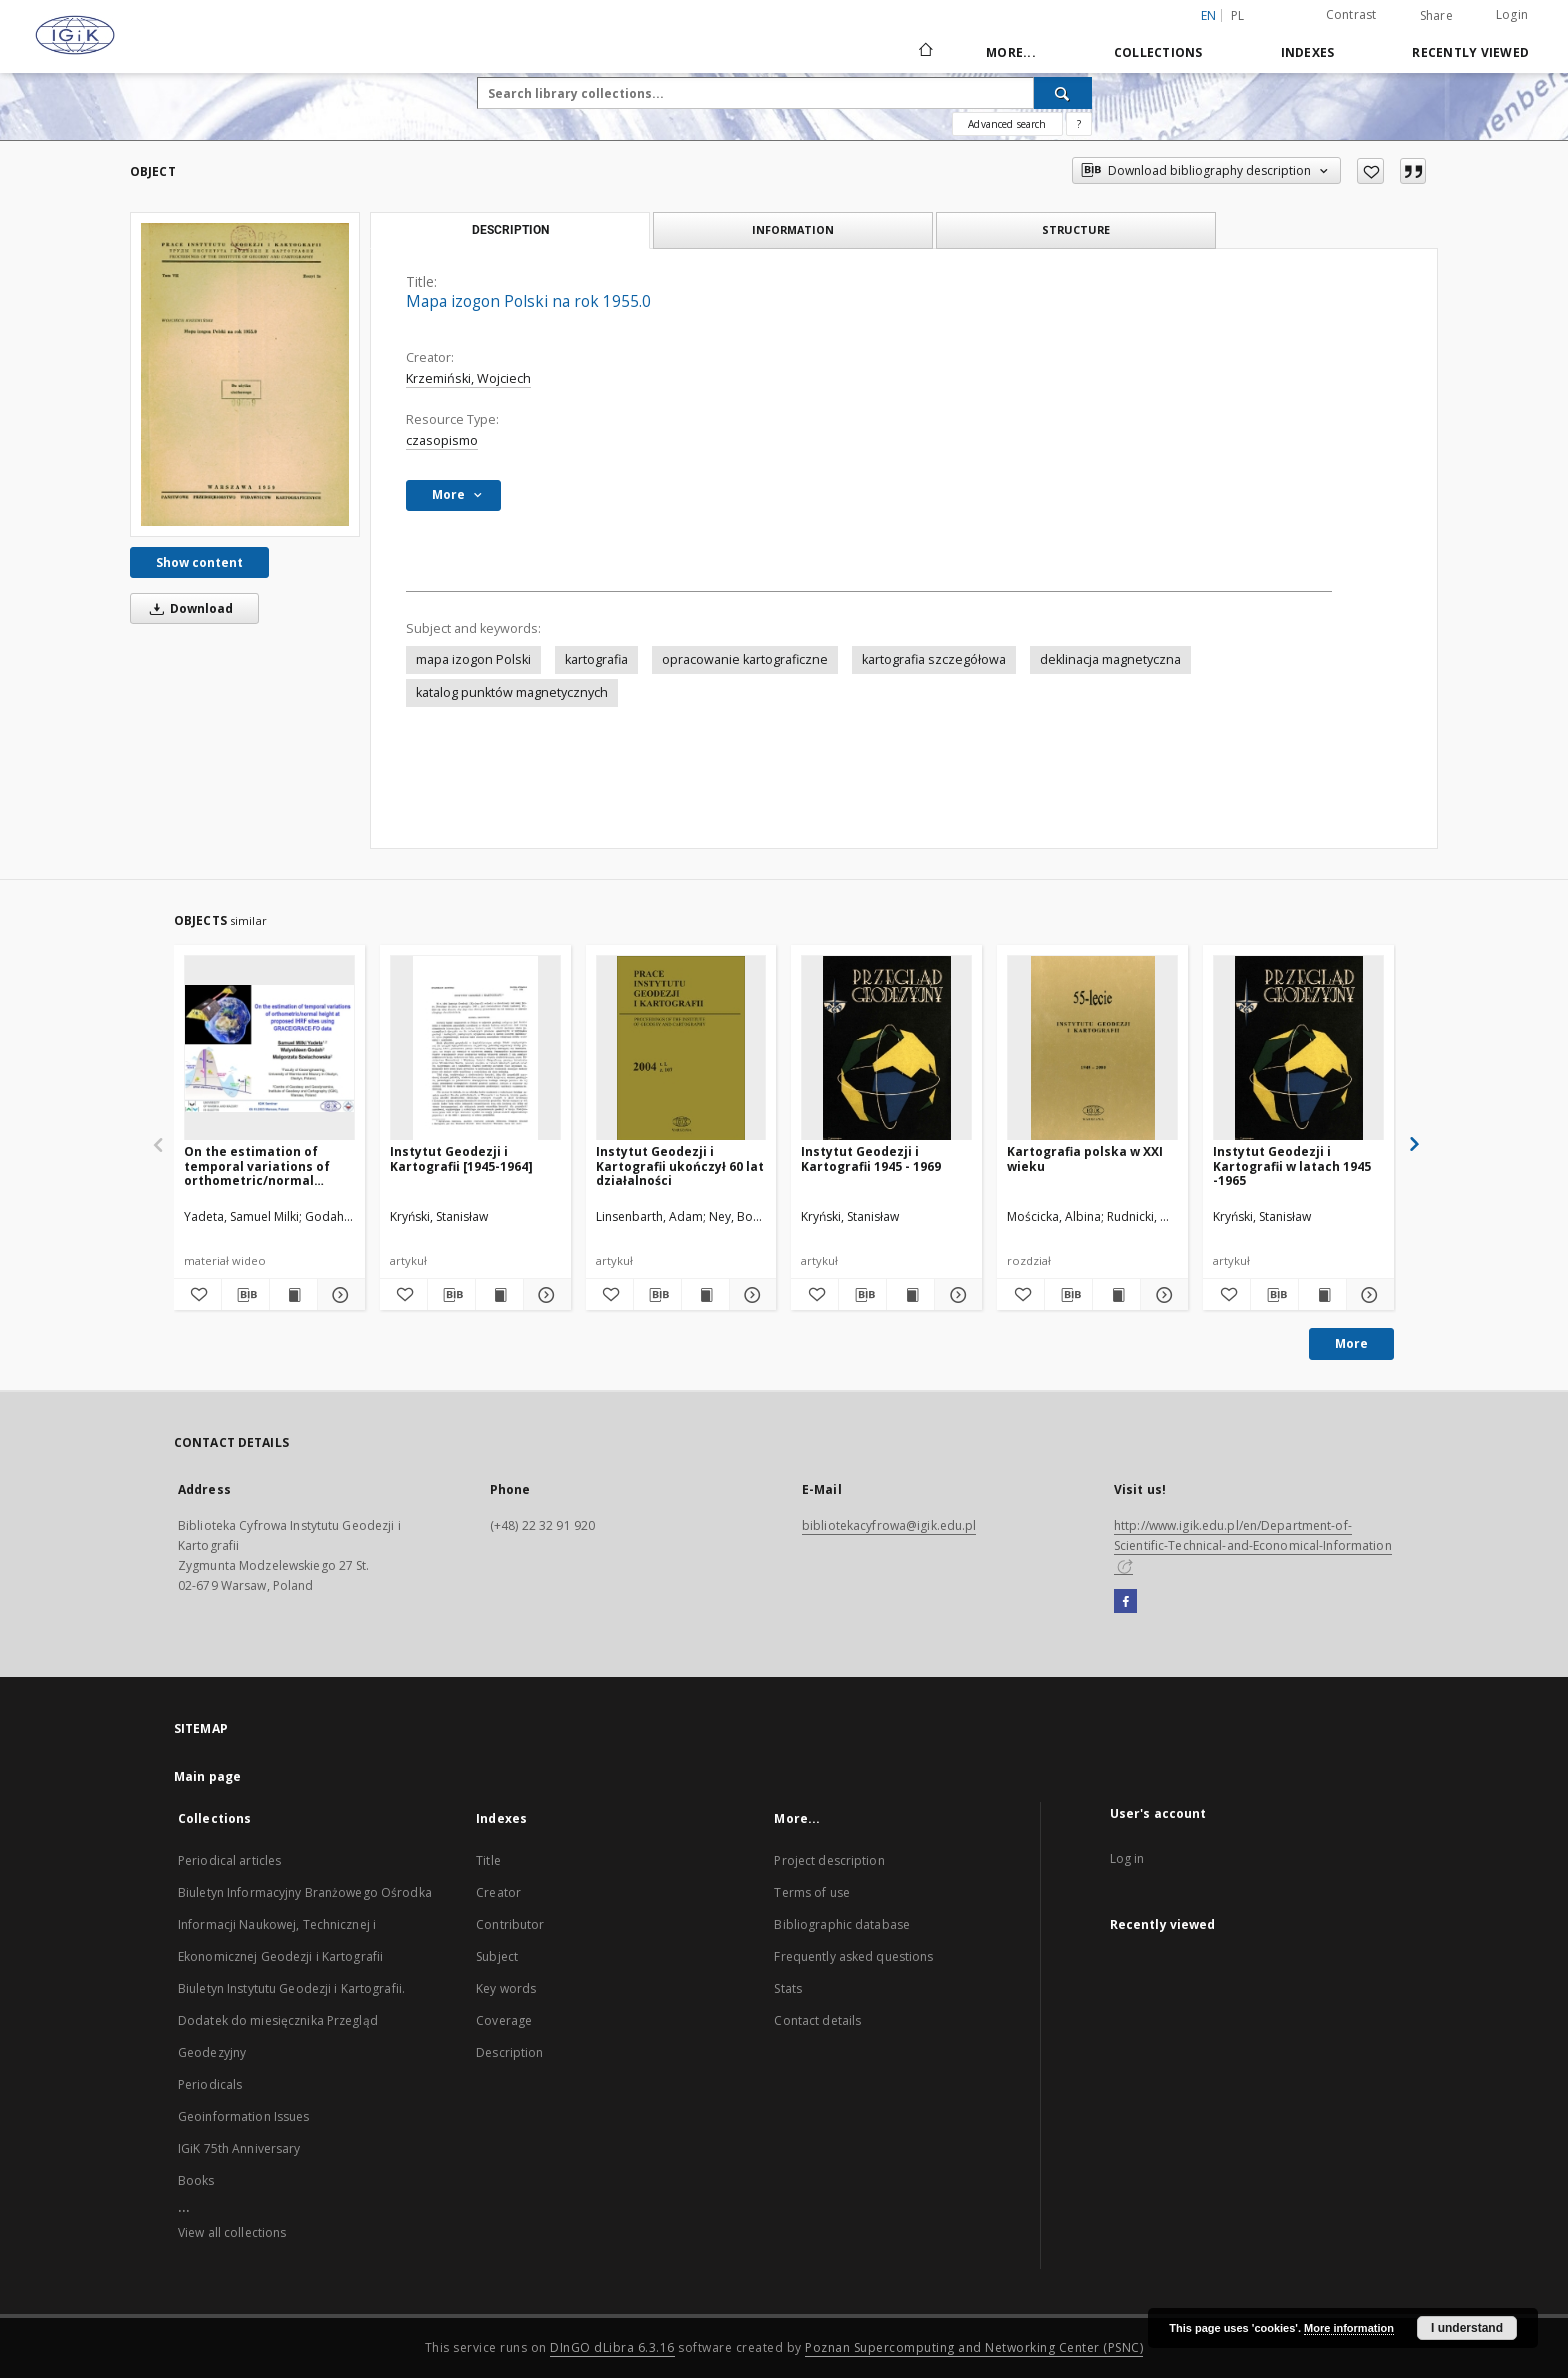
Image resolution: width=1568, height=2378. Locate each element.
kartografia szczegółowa (934, 659)
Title (488, 1860)
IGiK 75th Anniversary (239, 2148)
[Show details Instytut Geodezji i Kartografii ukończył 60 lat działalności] (750, 1295)
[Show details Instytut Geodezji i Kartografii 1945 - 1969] (955, 1295)
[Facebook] (1125, 1602)
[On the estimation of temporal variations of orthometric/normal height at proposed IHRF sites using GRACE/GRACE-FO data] (269, 1048)
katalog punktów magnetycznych (512, 692)
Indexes (1308, 52)
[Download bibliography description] (245, 1295)
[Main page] (924, 52)
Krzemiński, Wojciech (468, 378)
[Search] (1063, 93)
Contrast (1351, 14)
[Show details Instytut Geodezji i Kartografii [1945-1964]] (544, 1295)
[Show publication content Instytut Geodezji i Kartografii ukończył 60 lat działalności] (705, 1295)
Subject (497, 1956)
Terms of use (811, 1892)
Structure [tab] (1076, 229)
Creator (498, 1892)
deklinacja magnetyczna (1110, 659)
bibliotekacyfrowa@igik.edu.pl (889, 1525)
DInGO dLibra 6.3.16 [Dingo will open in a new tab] (612, 2347)
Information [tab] (793, 229)
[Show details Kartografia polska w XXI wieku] (1161, 1295)
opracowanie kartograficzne (745, 659)
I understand (1467, 2328)
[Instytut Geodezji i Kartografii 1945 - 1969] (886, 1048)
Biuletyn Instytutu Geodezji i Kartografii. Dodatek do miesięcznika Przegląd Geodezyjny (291, 2020)
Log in (1127, 1858)
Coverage (504, 2020)
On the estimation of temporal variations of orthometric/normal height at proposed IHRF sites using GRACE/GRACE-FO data (265, 1165)
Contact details (817, 2020)
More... (1011, 52)
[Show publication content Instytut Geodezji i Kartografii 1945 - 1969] (910, 1295)
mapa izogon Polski (473, 659)
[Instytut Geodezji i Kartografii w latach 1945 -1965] (1298, 1048)
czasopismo (442, 440)
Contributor (510, 1924)
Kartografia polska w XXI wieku (1085, 1158)
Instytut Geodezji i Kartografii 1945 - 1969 (871, 1158)
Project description (829, 1860)
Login (1512, 14)
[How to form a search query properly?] (1079, 124)
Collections (1158, 52)
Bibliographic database (842, 1924)
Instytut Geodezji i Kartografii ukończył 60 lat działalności (680, 1165)
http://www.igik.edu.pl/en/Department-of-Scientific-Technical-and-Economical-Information (1253, 1545)
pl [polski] (1238, 15)
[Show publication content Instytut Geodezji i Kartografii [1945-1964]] (499, 1295)
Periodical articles (229, 1860)
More (1351, 1343)
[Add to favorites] (1370, 171)
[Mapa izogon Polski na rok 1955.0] (245, 374)
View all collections (232, 2232)
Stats (788, 1988)
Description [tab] (510, 230)
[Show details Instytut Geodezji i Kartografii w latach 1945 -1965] (1367, 1295)
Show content (199, 562)
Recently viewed (1470, 52)
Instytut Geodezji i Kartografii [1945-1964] (461, 1158)
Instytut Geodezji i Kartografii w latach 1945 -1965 (1292, 1165)
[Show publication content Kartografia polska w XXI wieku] (1116, 1295)
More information (1349, 2328)
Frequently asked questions (853, 1956)
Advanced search (1007, 124)
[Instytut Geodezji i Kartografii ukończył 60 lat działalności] (681, 1048)
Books (196, 2180)
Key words (506, 1988)
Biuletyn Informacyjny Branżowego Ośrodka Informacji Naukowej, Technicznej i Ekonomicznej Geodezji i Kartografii (305, 1924)
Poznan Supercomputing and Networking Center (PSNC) (974, 2347)
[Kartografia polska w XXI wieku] (1092, 1048)
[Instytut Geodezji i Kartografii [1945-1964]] (475, 1048)
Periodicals (210, 2084)
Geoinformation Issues (244, 2116)
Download (188, 608)
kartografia (596, 659)
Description (509, 2052)
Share (1436, 16)
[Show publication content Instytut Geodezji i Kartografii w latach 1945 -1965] (1322, 1295)
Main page (207, 1776)
